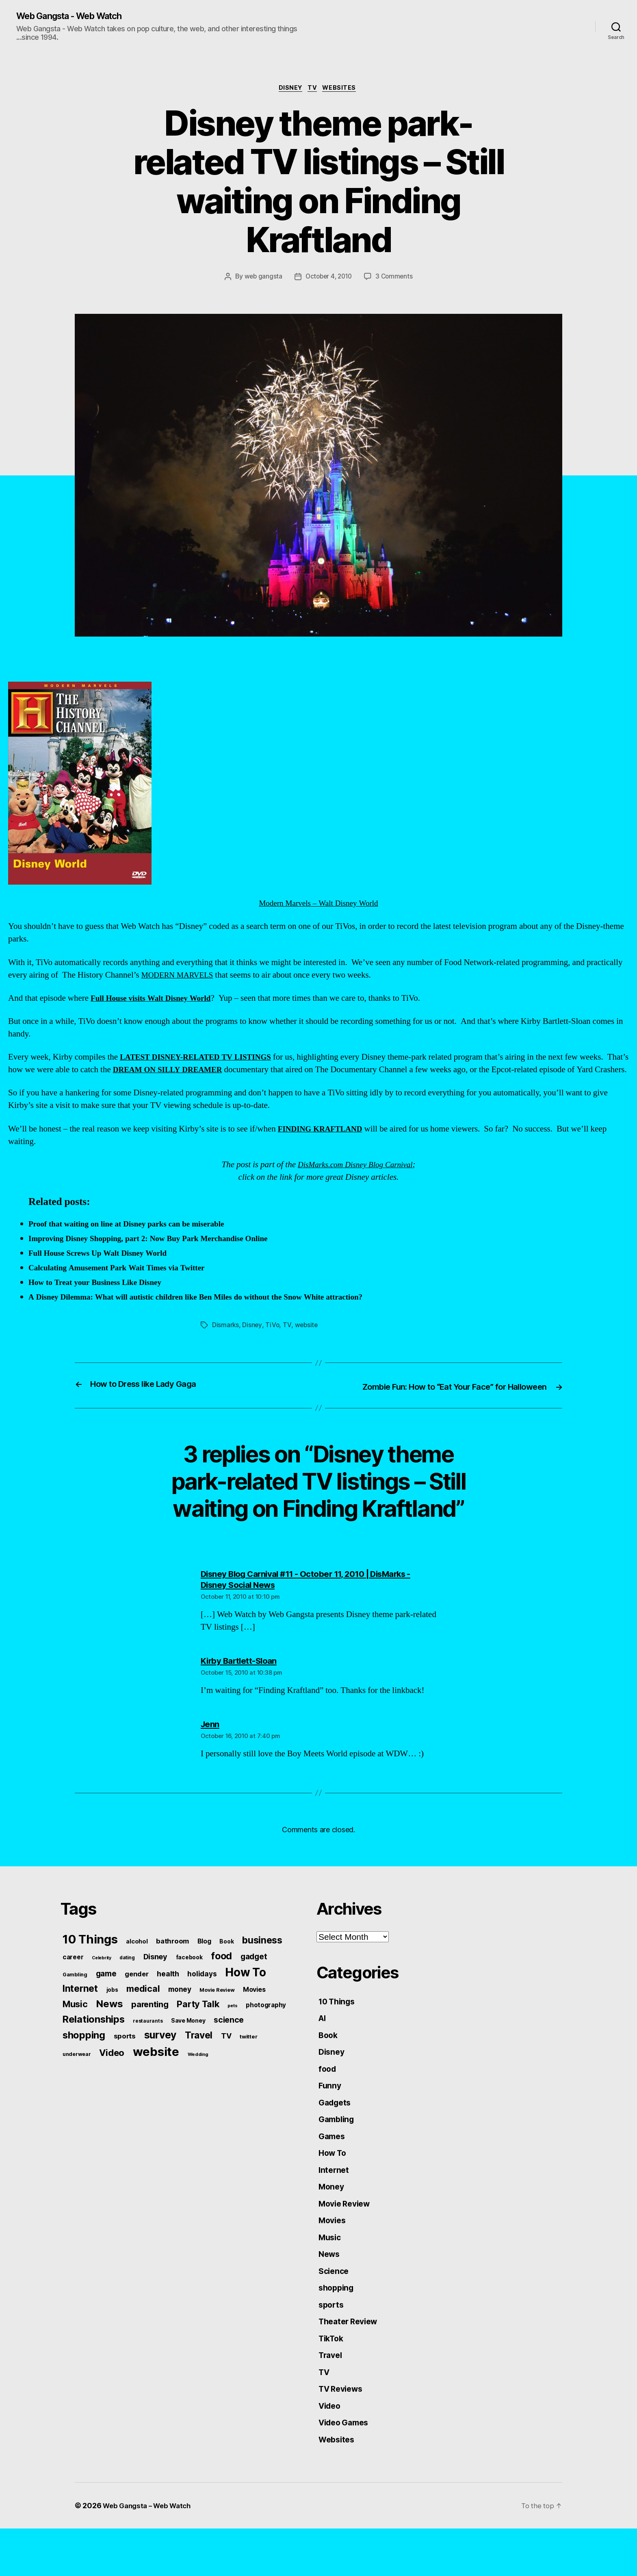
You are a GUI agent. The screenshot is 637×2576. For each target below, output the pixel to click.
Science (334, 2310)
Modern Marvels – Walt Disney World (196, 797)
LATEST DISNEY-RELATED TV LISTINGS (203, 1059)
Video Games (346, 2469)
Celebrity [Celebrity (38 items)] (101, 1983)
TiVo (273, 1339)
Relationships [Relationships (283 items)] (94, 2044)
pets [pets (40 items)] (232, 2031)
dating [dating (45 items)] (126, 1983)
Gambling (338, 2151)
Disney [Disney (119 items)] (155, 1981)
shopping (337, 2328)
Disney (289, 89)
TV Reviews (342, 2434)
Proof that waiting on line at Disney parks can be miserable (135, 1238)
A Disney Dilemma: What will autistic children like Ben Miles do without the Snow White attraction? (211, 1311)
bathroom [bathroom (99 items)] (172, 1966)
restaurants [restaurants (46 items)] (147, 2046)
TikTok (332, 2380)
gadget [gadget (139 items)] (253, 1982)
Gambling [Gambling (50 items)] (75, 2000)
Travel (331, 2398)
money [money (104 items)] (179, 2014)
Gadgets (336, 2133)
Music (330, 2274)
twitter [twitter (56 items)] (248, 2061)
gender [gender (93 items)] (136, 1999)
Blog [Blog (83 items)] (204, 1966)
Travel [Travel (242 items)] (198, 2060)
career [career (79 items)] (73, 1982)
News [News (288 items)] (109, 2029)
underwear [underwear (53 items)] (77, 2079)
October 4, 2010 (328, 278)
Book (328, 2063)
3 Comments (396, 278)
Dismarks (225, 1339)
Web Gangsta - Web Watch (76, 16)
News (330, 2292)
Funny (330, 2116)
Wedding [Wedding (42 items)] (198, 2079)
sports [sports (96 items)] (125, 2061)
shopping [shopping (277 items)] (84, 2060)
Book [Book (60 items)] (226, 1966)
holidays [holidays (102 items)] (202, 1999)
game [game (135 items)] (106, 1999)
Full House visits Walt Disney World (156, 1000)
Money (332, 2222)
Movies (333, 2257)
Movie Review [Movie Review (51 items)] (216, 2015)
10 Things (338, 2027)
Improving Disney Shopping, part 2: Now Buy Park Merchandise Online (159, 1253)
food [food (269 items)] (221, 1981)
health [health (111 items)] (168, 1999)
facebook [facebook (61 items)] (189, 1982)
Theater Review (350, 2363)
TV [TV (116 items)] (226, 2061)
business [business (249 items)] (262, 1965)
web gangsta (261, 278)
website (307, 1339)
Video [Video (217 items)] (111, 2078)
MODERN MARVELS (181, 977)
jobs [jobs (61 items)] (112, 2015)
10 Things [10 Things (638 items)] (90, 1964)
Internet (334, 2204)
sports (331, 2345)
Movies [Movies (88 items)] (254, 2014)
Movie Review (346, 2239)
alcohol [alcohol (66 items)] (136, 1966)
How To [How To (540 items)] (245, 1997)
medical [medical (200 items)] (143, 2013)
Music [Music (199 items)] (75, 2029)
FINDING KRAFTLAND (324, 1143)
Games (332, 2169)
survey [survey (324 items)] (160, 2060)
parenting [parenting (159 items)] (150, 2029)
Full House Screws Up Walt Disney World (104, 1267)
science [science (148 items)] (229, 2045)
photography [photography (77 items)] (266, 2030)
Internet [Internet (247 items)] (80, 2013)
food (328, 2098)
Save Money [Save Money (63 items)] (188, 2045)
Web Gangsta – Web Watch (150, 2553)
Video (330, 2451)
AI (322, 2045)
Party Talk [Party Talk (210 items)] (198, 2029)
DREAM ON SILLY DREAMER (196, 1071)
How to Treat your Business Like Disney (101, 1296)
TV (313, 89)
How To (333, 2186)
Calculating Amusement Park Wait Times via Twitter (125, 1282)
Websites (343, 89)
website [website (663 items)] (156, 2077)
